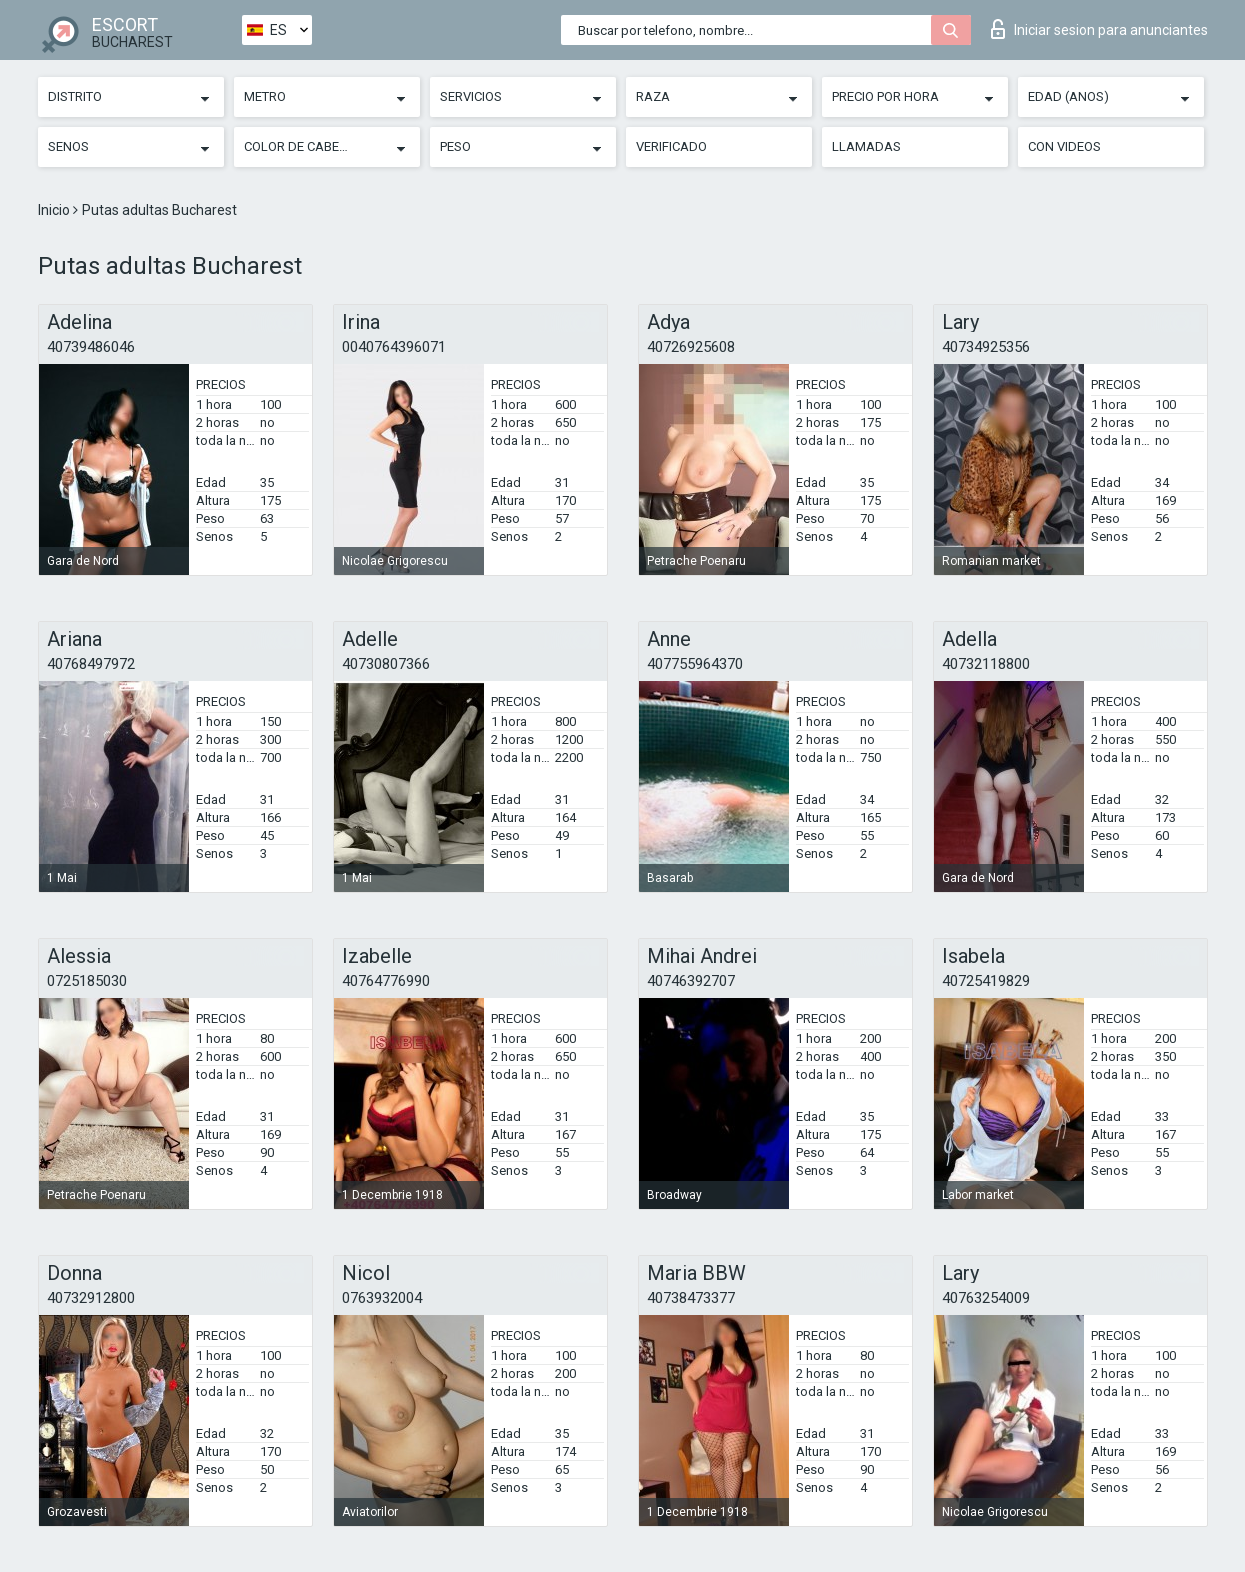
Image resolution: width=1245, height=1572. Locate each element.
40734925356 (986, 347)
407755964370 (695, 664)
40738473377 (691, 1298)
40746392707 (691, 981)
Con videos (1064, 146)
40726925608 (691, 347)
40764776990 (386, 981)
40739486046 (91, 347)
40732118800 (986, 664)
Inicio (55, 210)
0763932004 (382, 1298)
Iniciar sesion (1099, 29)
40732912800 (91, 1298)
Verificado (671, 146)
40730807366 (386, 664)
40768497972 (91, 664)
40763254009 (986, 1298)
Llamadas (866, 146)
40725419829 (986, 981)
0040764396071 (394, 347)
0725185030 (87, 981)
